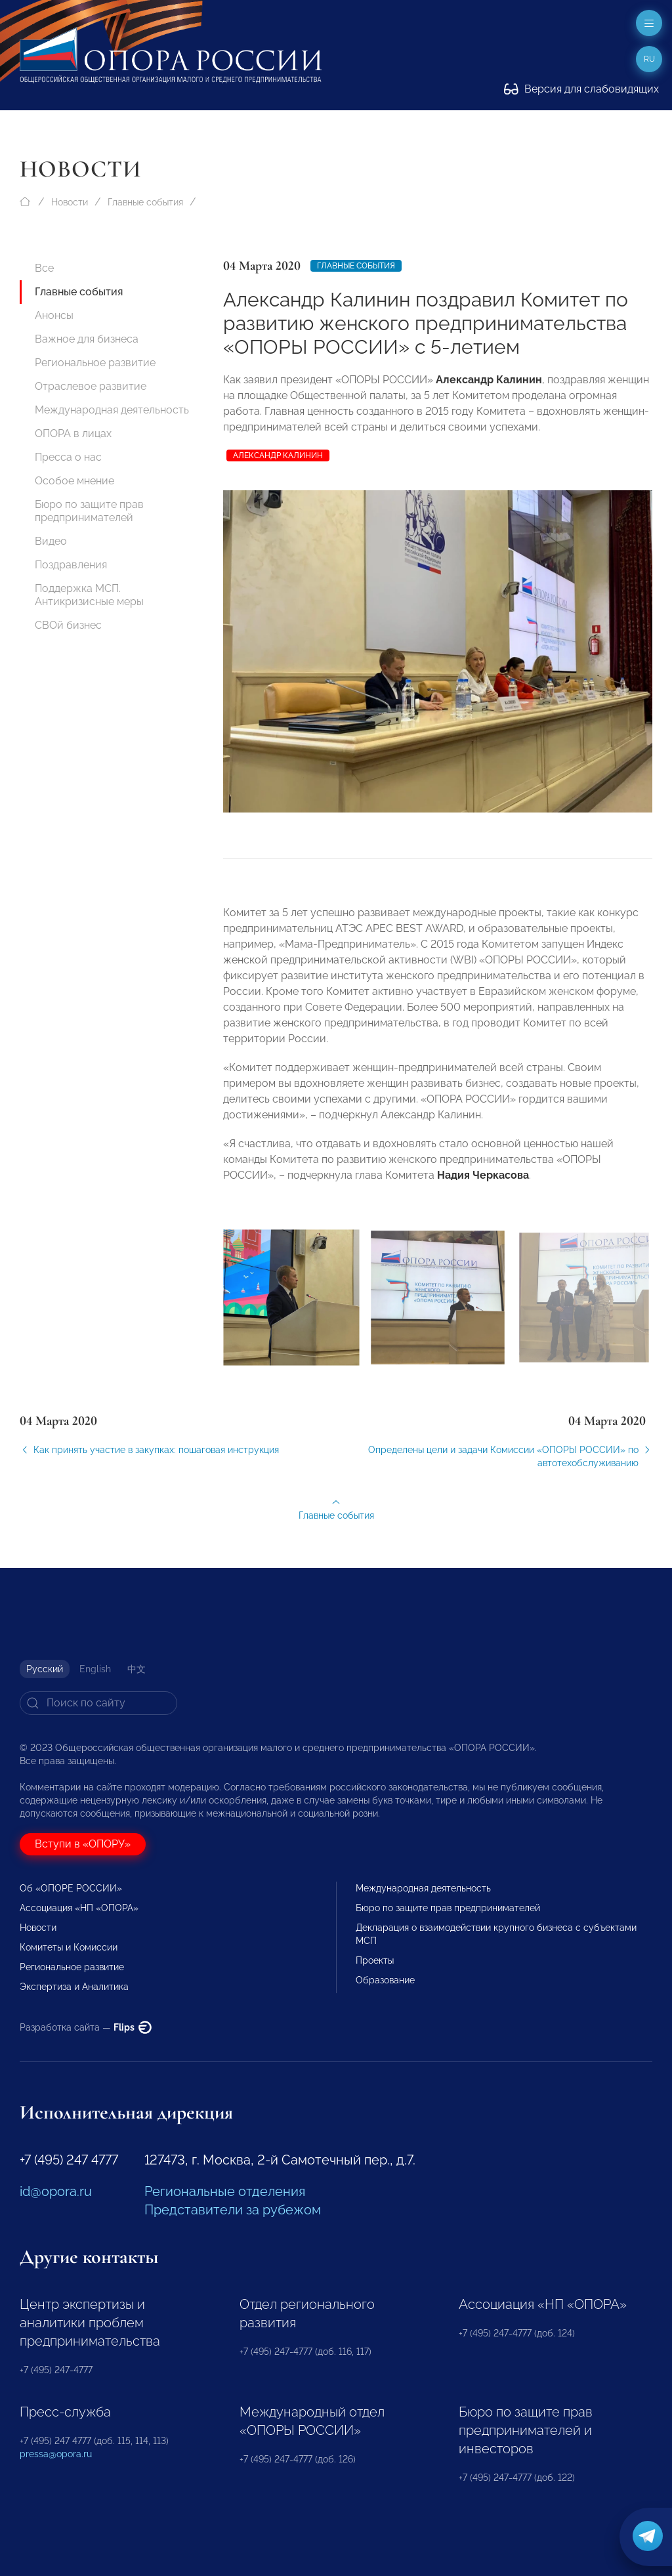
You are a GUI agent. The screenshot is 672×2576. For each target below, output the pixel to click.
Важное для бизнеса (86, 339)
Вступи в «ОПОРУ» (83, 1844)
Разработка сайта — (86, 2027)
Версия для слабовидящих (581, 89)
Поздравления (71, 565)
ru (649, 59)
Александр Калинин (278, 455)
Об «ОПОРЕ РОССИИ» (71, 1888)
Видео (51, 541)
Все (44, 268)
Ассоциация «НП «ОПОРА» (79, 1908)
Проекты (375, 1960)
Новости (69, 202)
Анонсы (54, 315)
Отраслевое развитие (90, 386)
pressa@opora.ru (56, 2454)
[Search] (98, 1703)
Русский (44, 1669)
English (95, 1669)
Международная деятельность (112, 410)
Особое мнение (74, 481)
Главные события (145, 202)
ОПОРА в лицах (73, 433)
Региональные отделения (224, 2191)
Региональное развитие (95, 362)
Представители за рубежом (232, 2210)
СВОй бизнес (68, 625)
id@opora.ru (56, 2191)
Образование (385, 1980)
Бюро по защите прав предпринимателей (89, 511)
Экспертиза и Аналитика (74, 1986)
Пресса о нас (68, 457)
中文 (136, 1669)
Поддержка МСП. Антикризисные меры (89, 595)
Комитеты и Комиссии (68, 1947)
